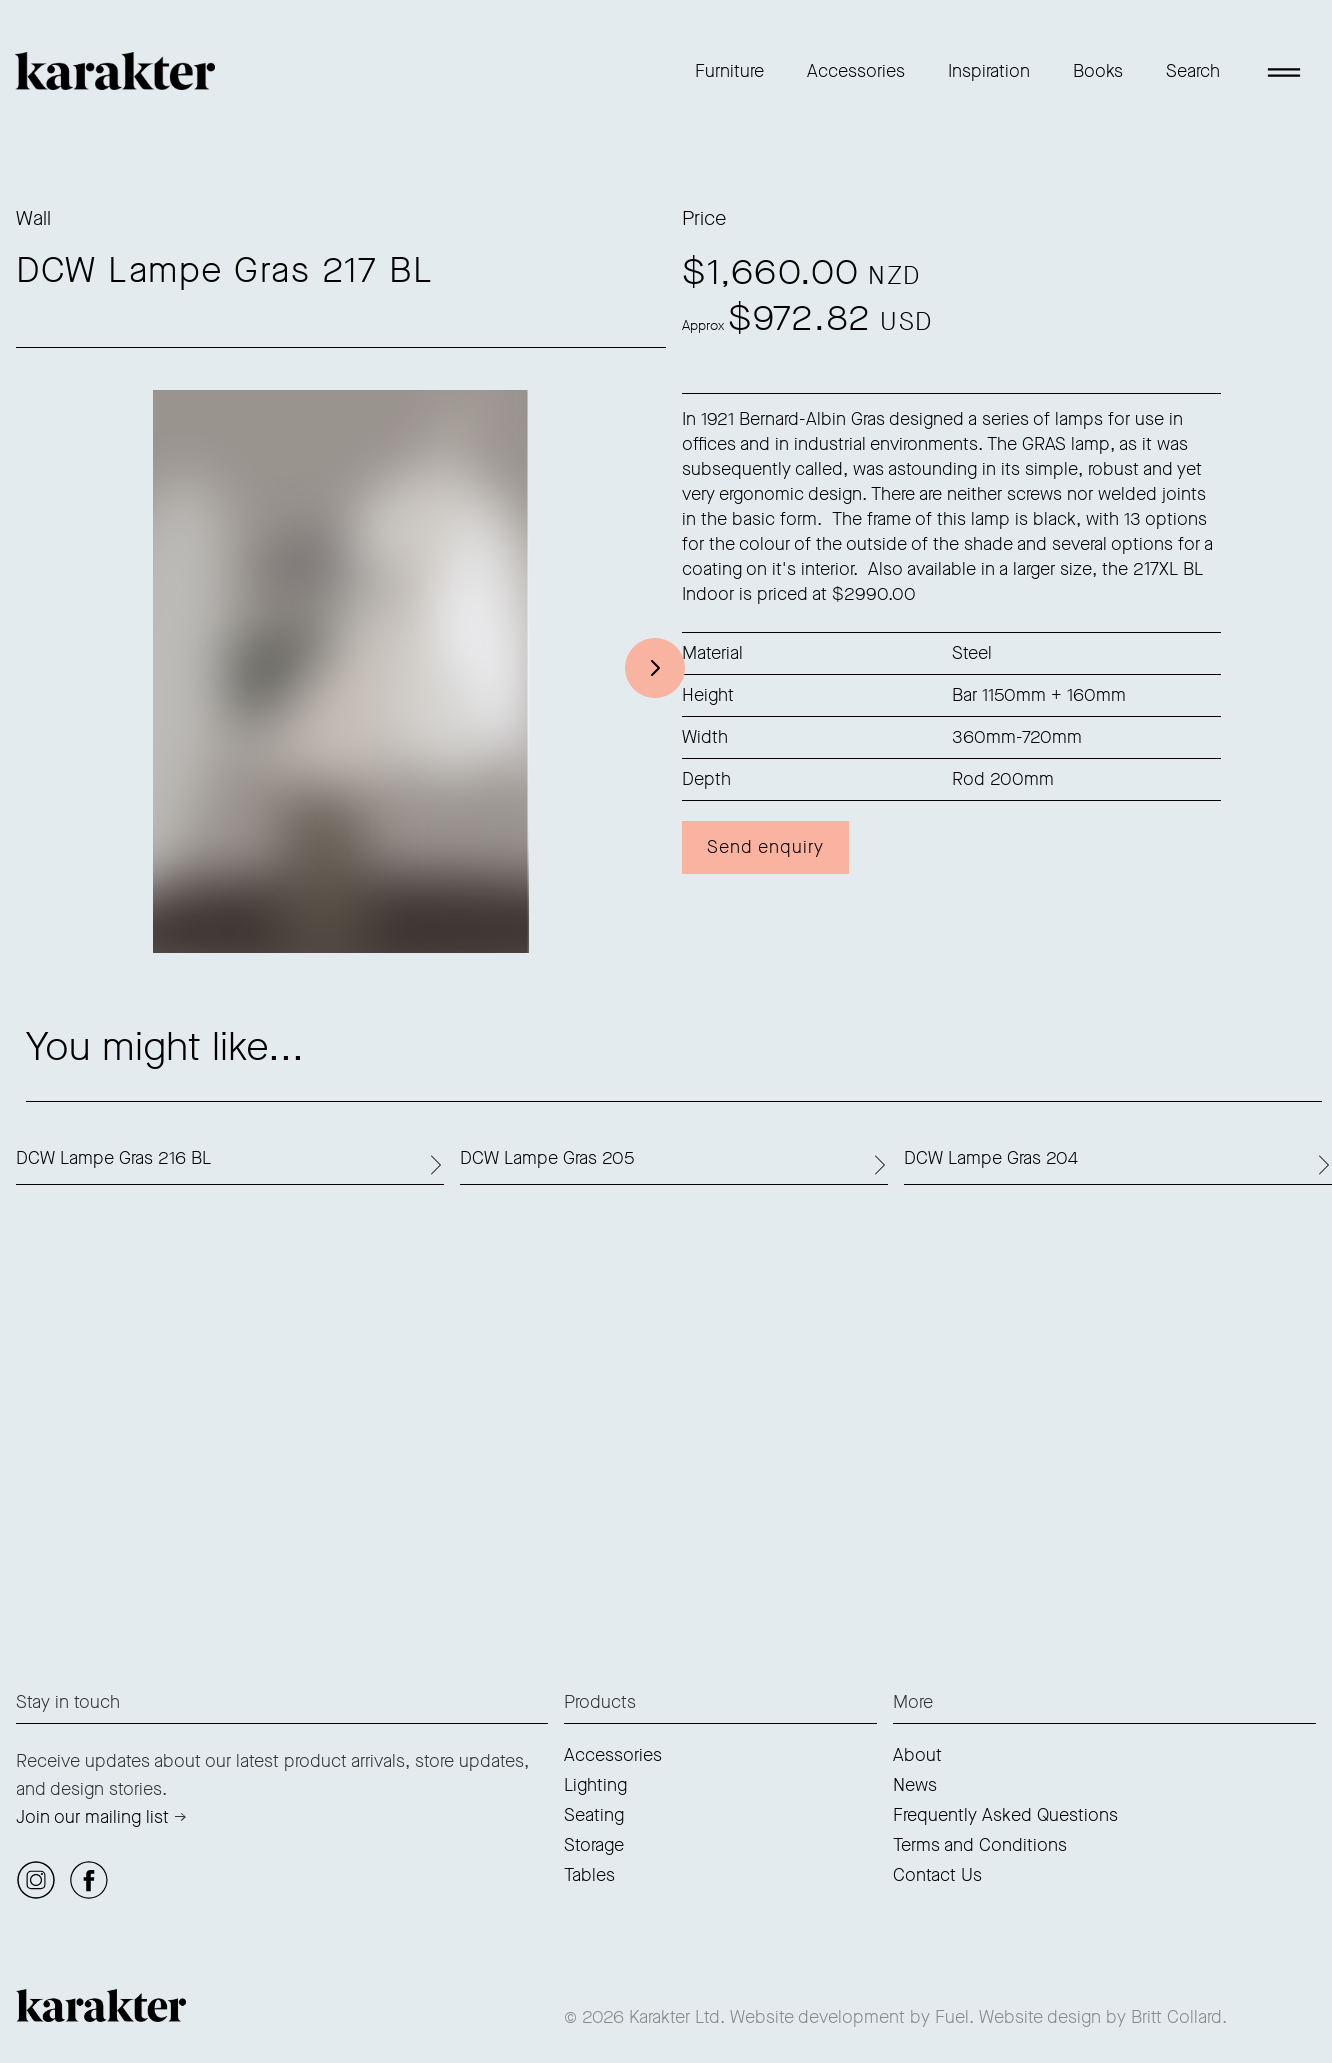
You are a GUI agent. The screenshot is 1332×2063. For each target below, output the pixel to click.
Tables (589, 1875)
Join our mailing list (92, 1817)
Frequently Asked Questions (1005, 1815)
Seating (594, 1815)
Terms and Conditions (980, 1845)
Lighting (595, 1785)
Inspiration (989, 71)
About (917, 1755)
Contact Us (937, 1875)
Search (1193, 71)
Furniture (729, 71)
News (915, 1785)
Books (1098, 71)
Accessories (856, 71)
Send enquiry (765, 847)
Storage (594, 1845)
